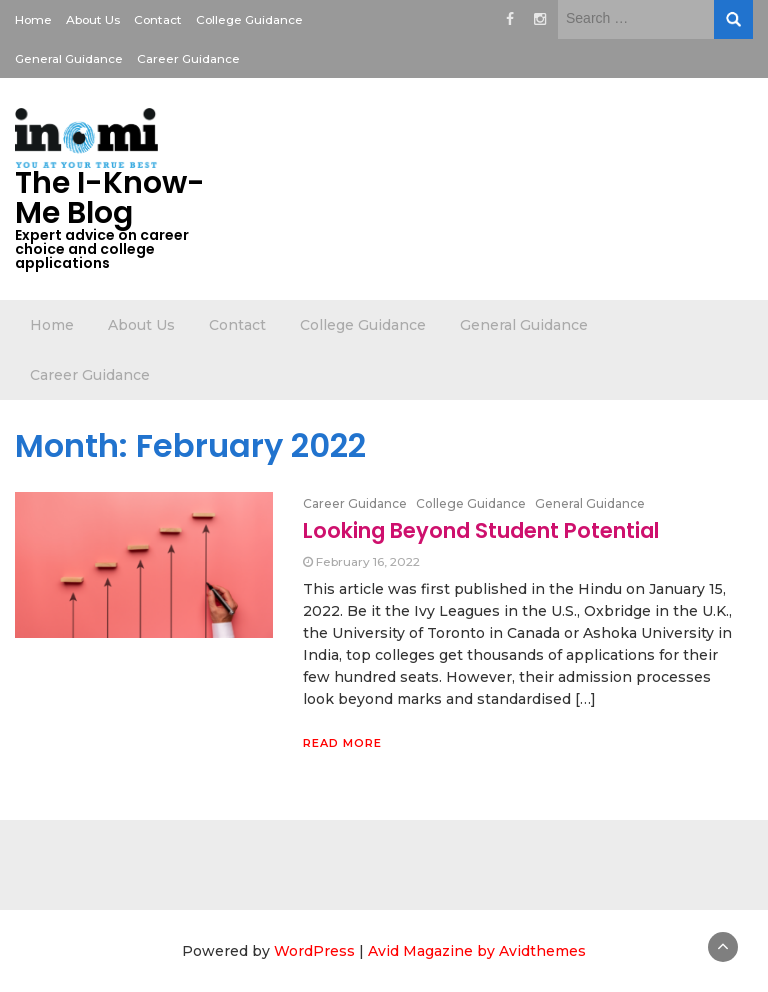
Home (33, 19)
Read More (342, 743)
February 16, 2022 (368, 561)
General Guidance (69, 58)
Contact (158, 19)
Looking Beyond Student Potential (481, 530)
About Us (93, 19)
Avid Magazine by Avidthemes (477, 951)
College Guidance (249, 19)
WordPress (314, 951)
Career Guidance (188, 58)
